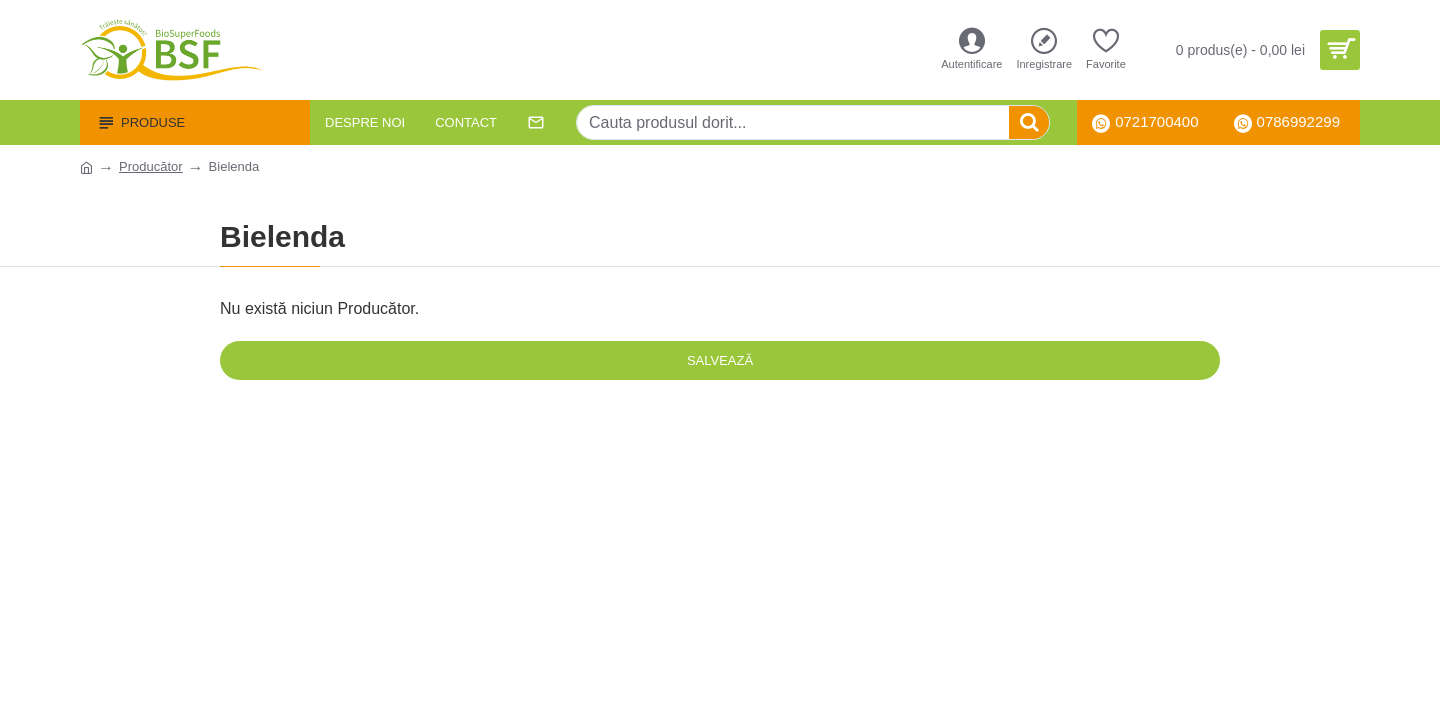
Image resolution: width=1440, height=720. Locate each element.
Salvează (720, 360)
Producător (151, 166)
